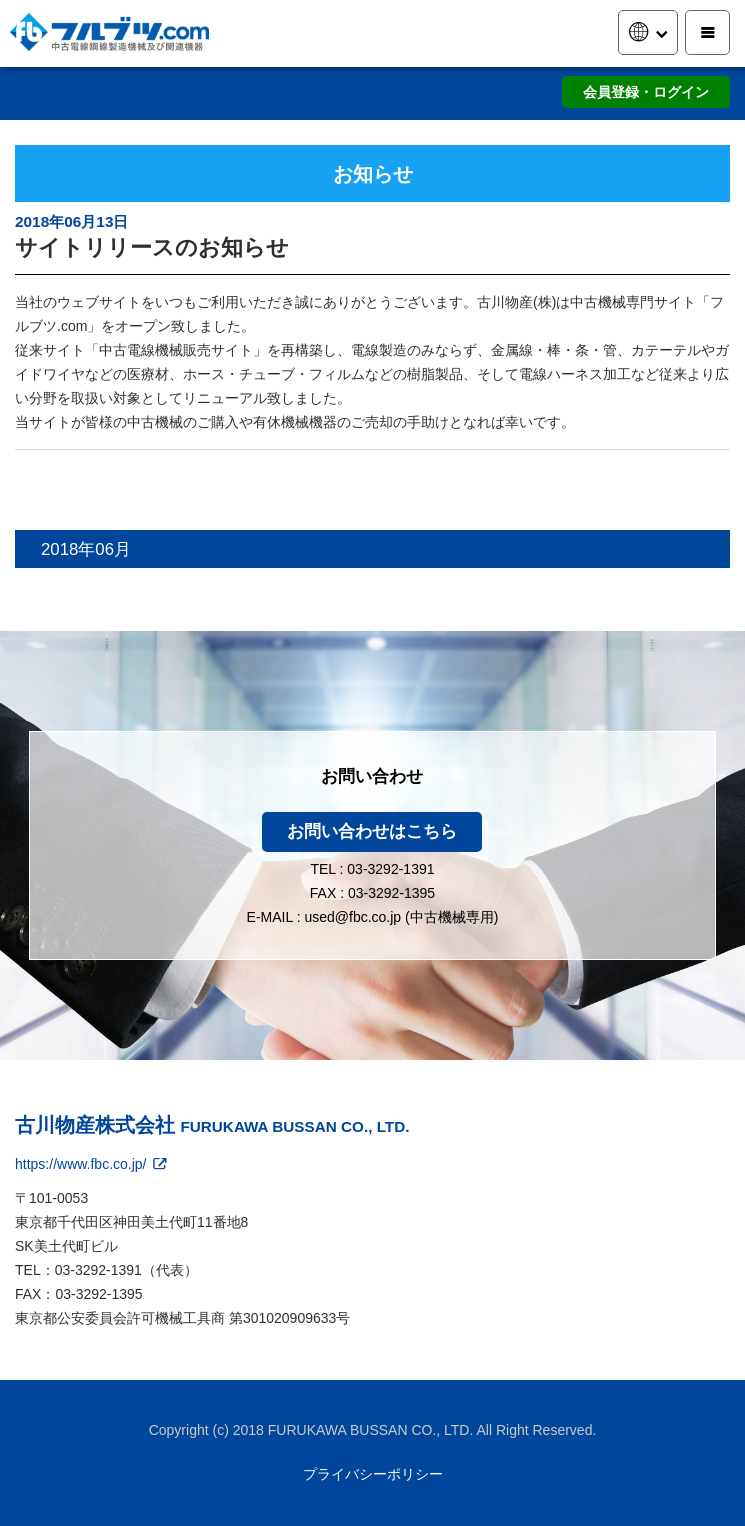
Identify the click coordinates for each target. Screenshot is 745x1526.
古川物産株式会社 (212, 1125)
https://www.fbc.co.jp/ (92, 1164)
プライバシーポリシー (373, 1474)
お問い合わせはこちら (372, 831)
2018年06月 (86, 549)
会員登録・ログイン (646, 92)
